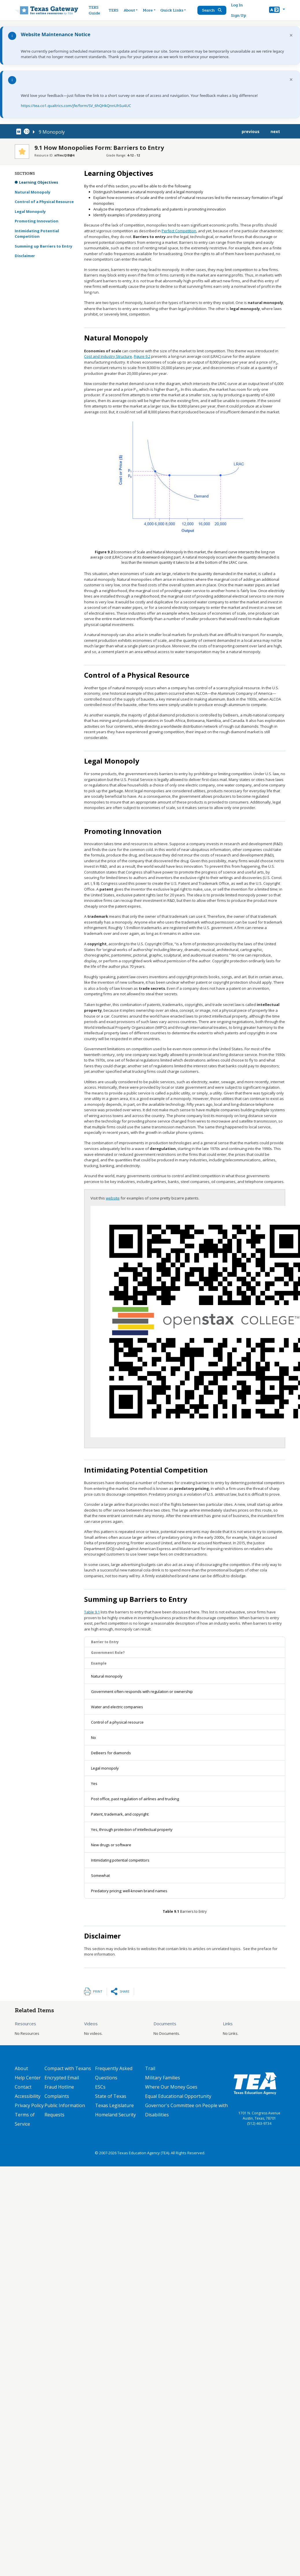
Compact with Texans (68, 2068)
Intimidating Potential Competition (37, 233)
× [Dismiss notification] (291, 35)
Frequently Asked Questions (113, 2073)
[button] (277, 10)
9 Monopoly (52, 132)
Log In (237, 5)
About (21, 2068)
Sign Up (238, 15)
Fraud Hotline (59, 2087)
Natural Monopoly (32, 192)
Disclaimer (25, 255)
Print (97, 1991)
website (113, 1198)
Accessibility (27, 2096)
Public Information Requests (65, 2110)
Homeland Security (115, 2114)
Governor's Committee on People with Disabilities (186, 2110)
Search (212, 10)
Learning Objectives (38, 182)
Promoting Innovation (36, 221)
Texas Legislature (114, 2105)
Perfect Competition (179, 230)
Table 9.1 (92, 1612)
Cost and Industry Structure (108, 356)
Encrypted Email (62, 2077)
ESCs (100, 2087)
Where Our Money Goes (171, 2087)
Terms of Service (25, 2119)
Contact (23, 2087)
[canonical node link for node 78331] (19, 131)
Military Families (162, 2077)
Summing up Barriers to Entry (43, 246)
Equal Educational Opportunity (178, 2096)
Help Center (28, 2077)
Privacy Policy (29, 2105)
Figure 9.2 (142, 356)
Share (124, 1991)
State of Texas (110, 2096)
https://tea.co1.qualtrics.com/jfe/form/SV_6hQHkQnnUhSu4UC (76, 105)
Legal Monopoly (30, 211)
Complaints (57, 2096)
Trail (150, 2068)
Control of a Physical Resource (44, 201)
